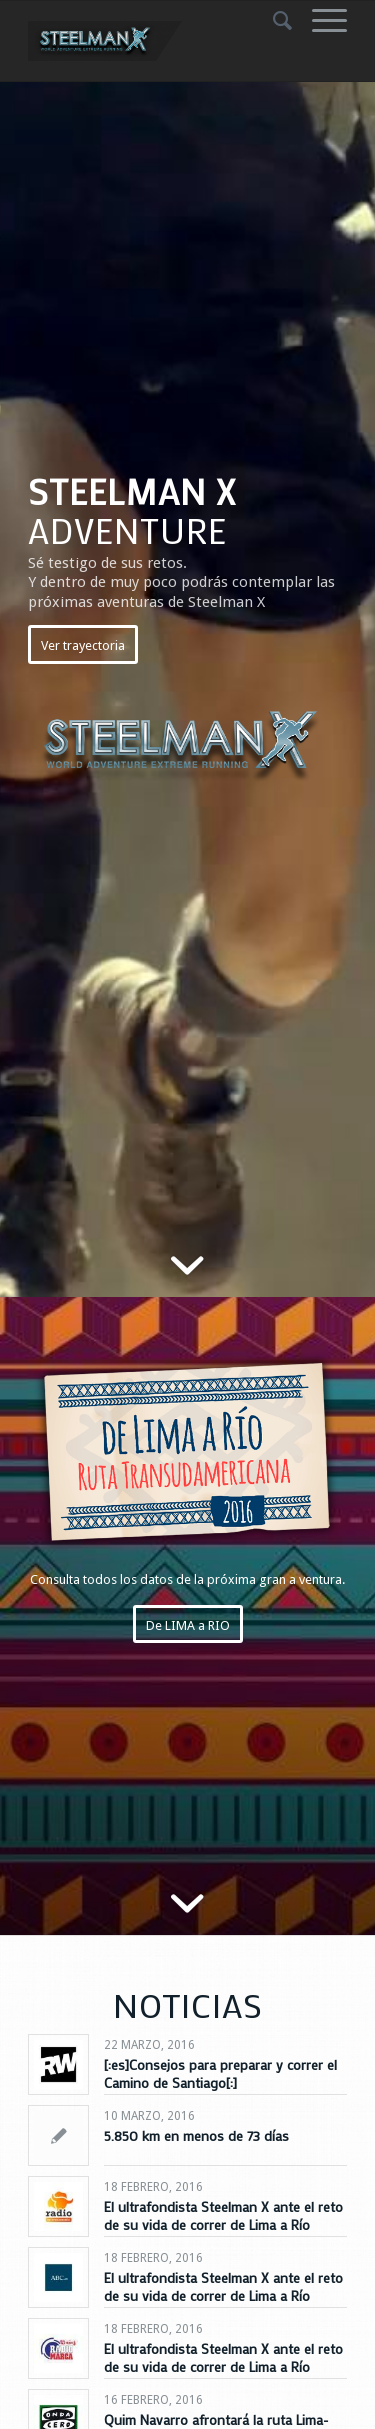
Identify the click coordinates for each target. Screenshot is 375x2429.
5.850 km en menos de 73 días (196, 2135)
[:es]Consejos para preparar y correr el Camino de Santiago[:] (220, 2073)
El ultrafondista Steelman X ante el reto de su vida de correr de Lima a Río (223, 2215)
